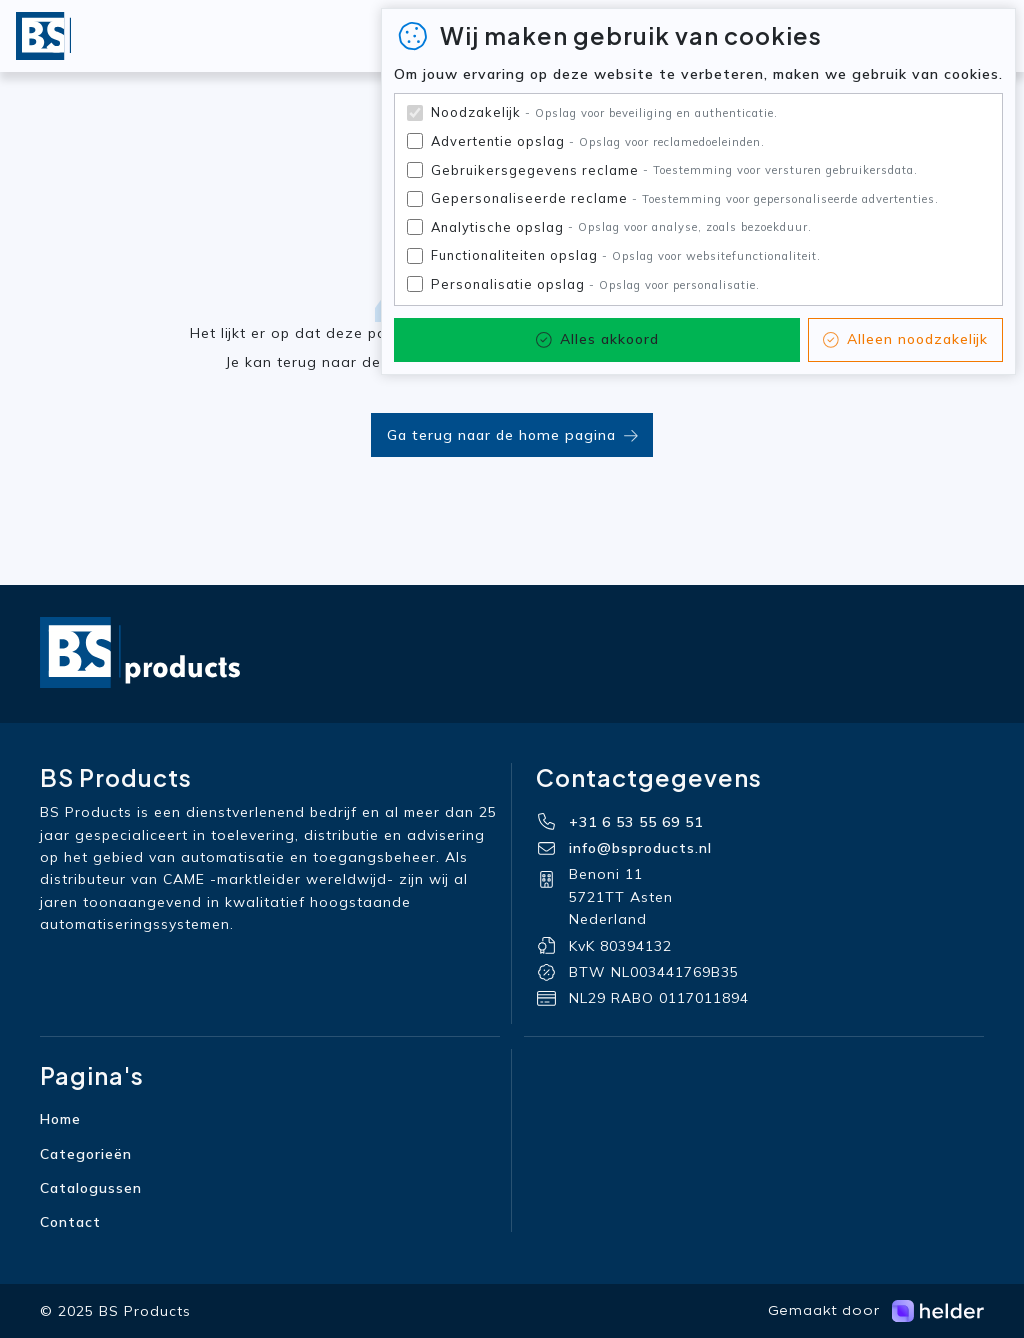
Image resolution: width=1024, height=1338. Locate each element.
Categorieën (86, 1154)
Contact (70, 1222)
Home (60, 1119)
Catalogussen (91, 1188)
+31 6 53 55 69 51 (636, 822)
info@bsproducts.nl (640, 848)
